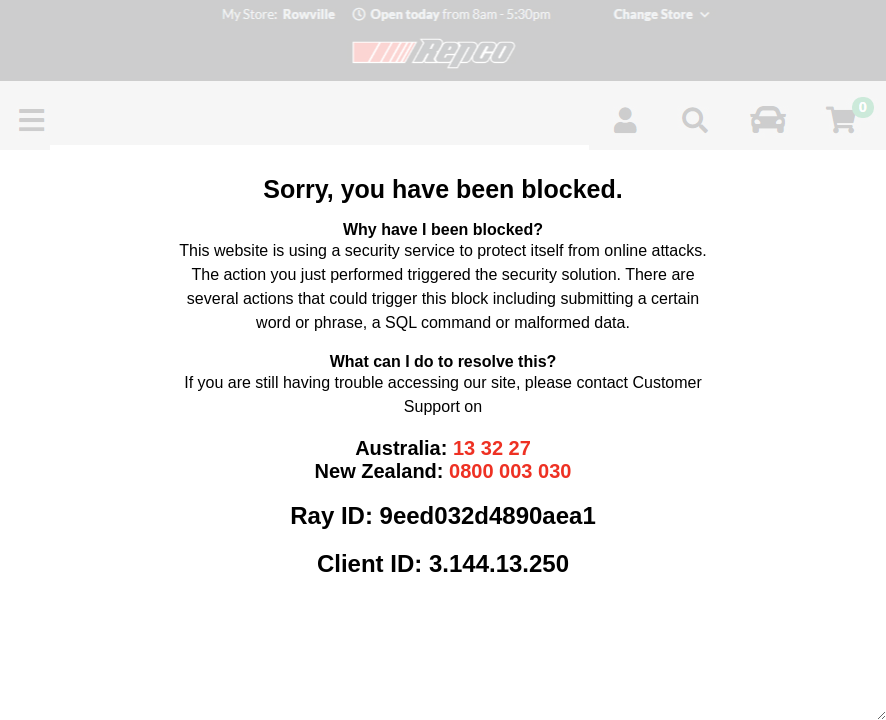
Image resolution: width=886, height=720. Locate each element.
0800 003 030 (510, 471)
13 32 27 (492, 448)
